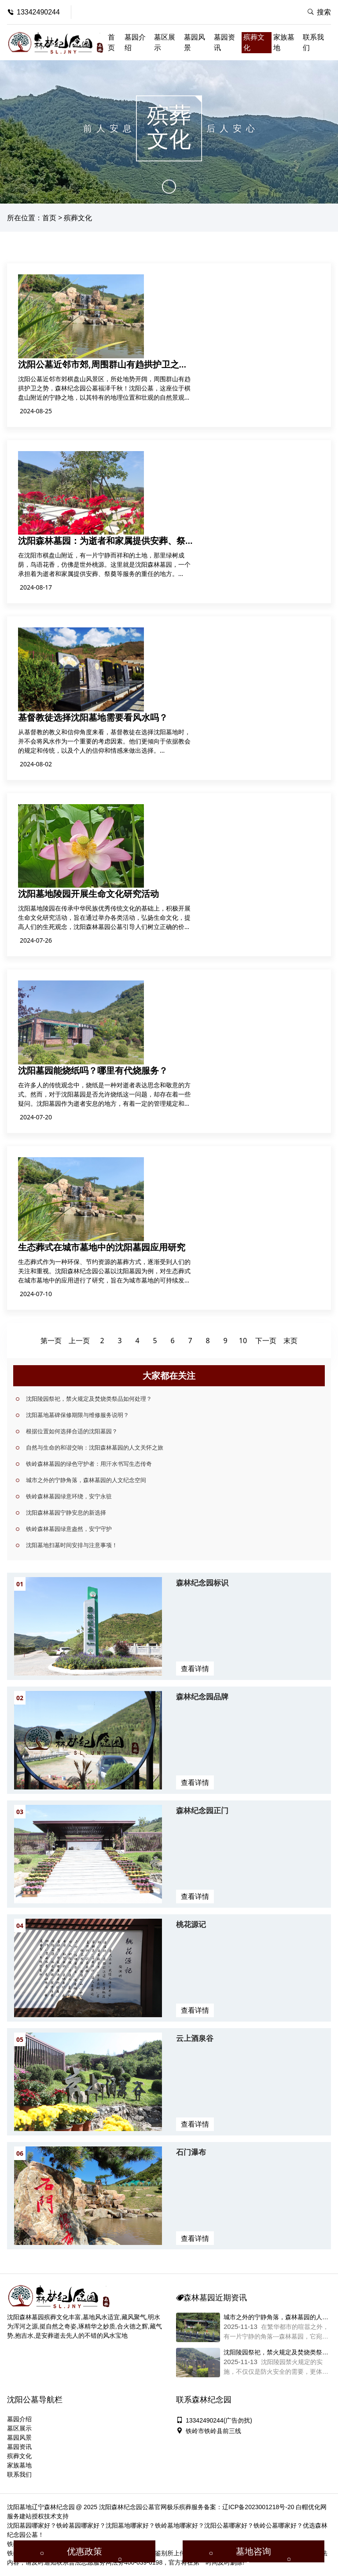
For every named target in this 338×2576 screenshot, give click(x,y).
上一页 (79, 1340)
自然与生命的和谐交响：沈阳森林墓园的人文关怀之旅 (94, 1447)
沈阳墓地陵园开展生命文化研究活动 (88, 894)
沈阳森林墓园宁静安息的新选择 (66, 1512)
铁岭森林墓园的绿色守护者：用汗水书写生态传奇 (89, 1464)
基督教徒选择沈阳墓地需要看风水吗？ (93, 717)
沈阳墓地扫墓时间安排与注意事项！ (72, 1545)
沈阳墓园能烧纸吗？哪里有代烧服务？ (93, 1070)
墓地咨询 (254, 2551)
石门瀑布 (191, 2152)
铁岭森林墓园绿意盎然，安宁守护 (69, 1529)
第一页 (51, 1340)
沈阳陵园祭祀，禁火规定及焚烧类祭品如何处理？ (89, 1399)
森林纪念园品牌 (202, 1696)
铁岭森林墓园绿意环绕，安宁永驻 (69, 1496)
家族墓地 (283, 42)
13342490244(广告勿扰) (214, 2420)
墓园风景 (194, 42)
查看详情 (195, 1668)
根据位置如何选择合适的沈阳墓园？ (72, 1431)
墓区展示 (164, 42)
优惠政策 (85, 2551)
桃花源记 (191, 1924)
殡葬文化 (254, 42)
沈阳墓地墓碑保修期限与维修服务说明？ (77, 1415)
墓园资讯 (224, 42)
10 (243, 1340)
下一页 (265, 1340)
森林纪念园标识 (202, 1583)
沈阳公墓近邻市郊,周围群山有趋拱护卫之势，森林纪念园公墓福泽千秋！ (98, 370)
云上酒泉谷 (194, 2038)
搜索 (319, 12)
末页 (290, 1340)
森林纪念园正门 (202, 1810)
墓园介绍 (135, 42)
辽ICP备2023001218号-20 (258, 2506)
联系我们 (313, 42)
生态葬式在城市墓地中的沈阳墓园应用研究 (101, 1247)
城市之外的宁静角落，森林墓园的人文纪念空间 (86, 1480)
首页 (111, 42)
